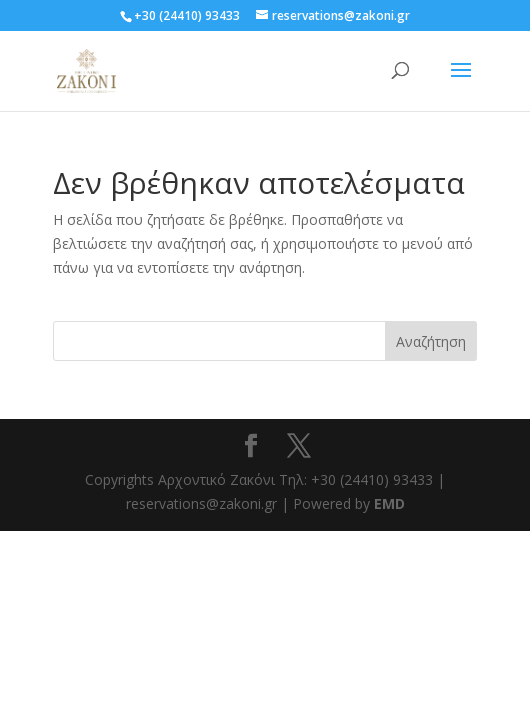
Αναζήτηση (431, 341)
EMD (389, 503)
